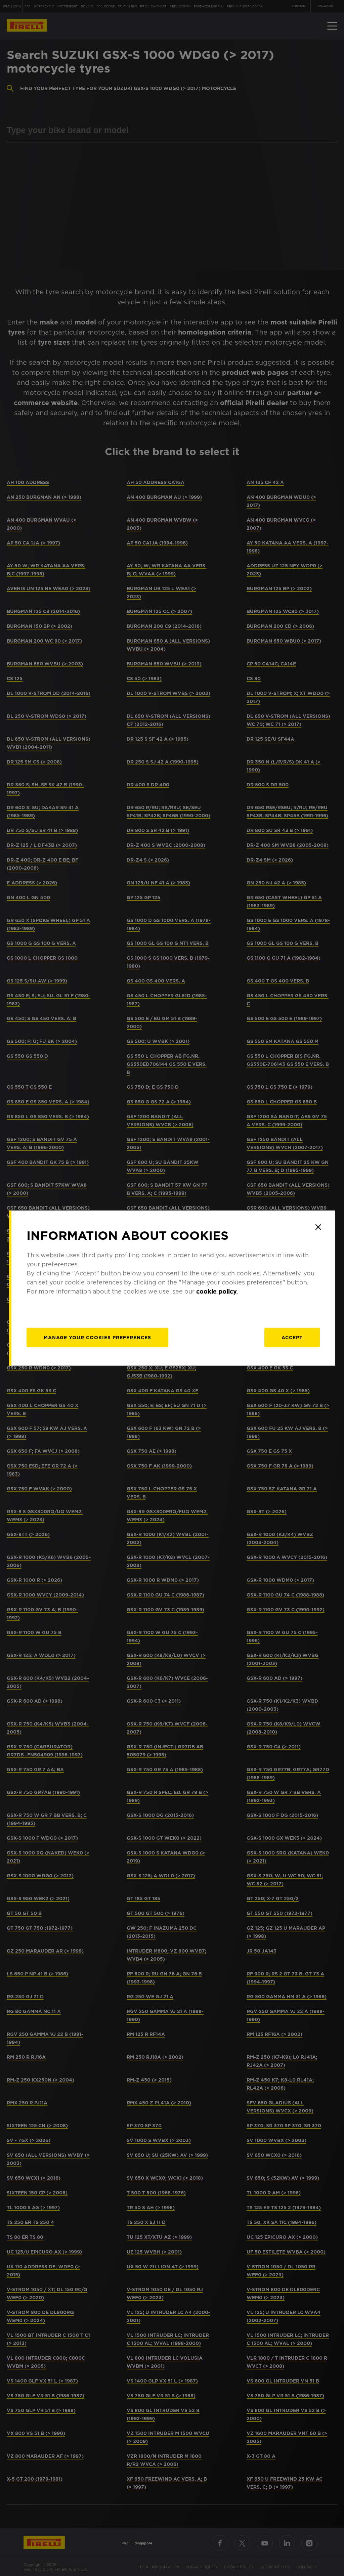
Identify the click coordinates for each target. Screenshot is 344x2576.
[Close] (318, 1227)
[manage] (97, 1337)
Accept (292, 1337)
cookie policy (216, 1291)
